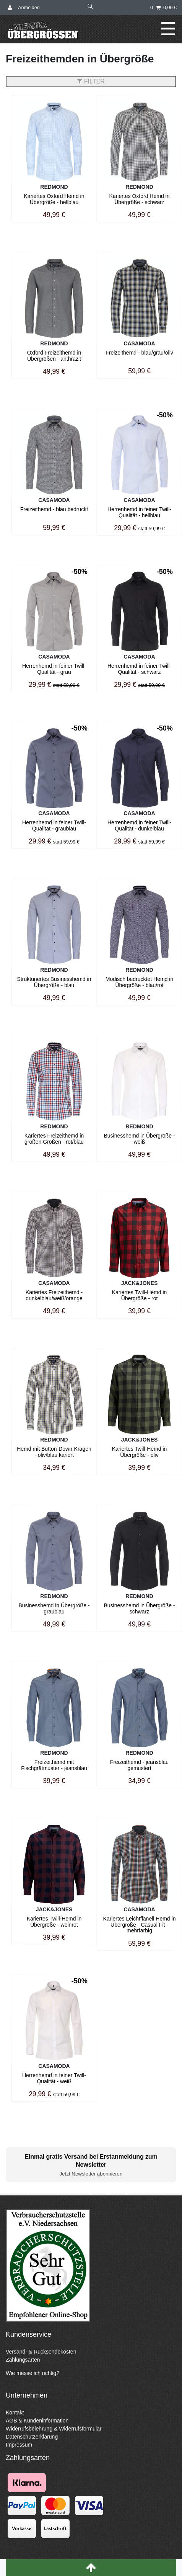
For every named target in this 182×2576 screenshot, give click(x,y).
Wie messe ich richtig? (32, 2373)
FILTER (90, 81)
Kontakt (15, 2412)
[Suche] (90, 7)
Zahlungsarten (23, 2360)
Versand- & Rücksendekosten (41, 2352)
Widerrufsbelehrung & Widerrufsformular (54, 2429)
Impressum (19, 2445)
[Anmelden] (24, 8)
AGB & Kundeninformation (37, 2420)
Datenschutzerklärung (32, 2437)
